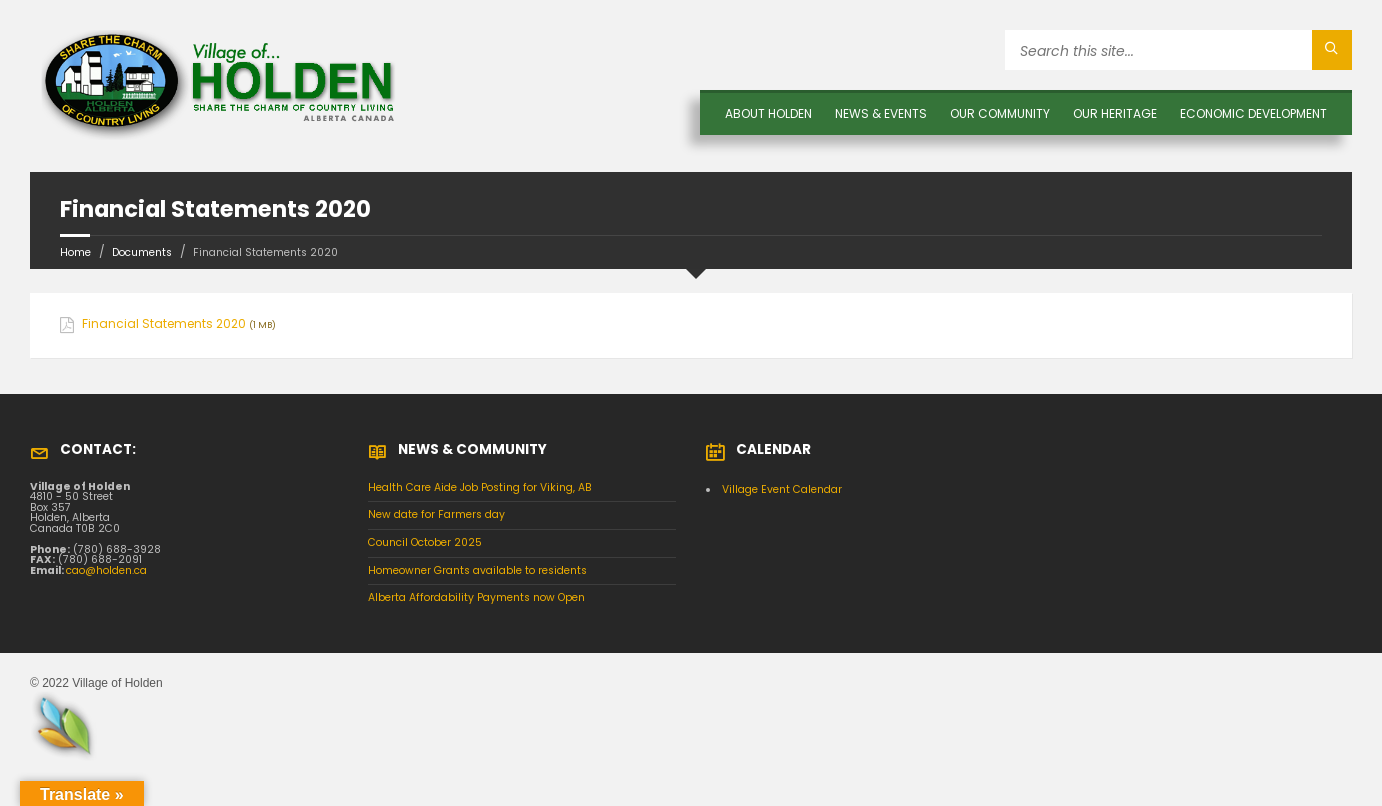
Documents (142, 252)
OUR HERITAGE (1115, 113)
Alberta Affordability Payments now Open (476, 597)
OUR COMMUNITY (1000, 113)
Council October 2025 (425, 542)
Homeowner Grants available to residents (477, 570)
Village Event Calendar (782, 489)
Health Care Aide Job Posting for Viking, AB (480, 487)
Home (75, 252)
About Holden (768, 113)
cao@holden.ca (106, 570)
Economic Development (1253, 113)
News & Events (881, 113)
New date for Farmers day (436, 514)
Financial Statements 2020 (164, 324)
